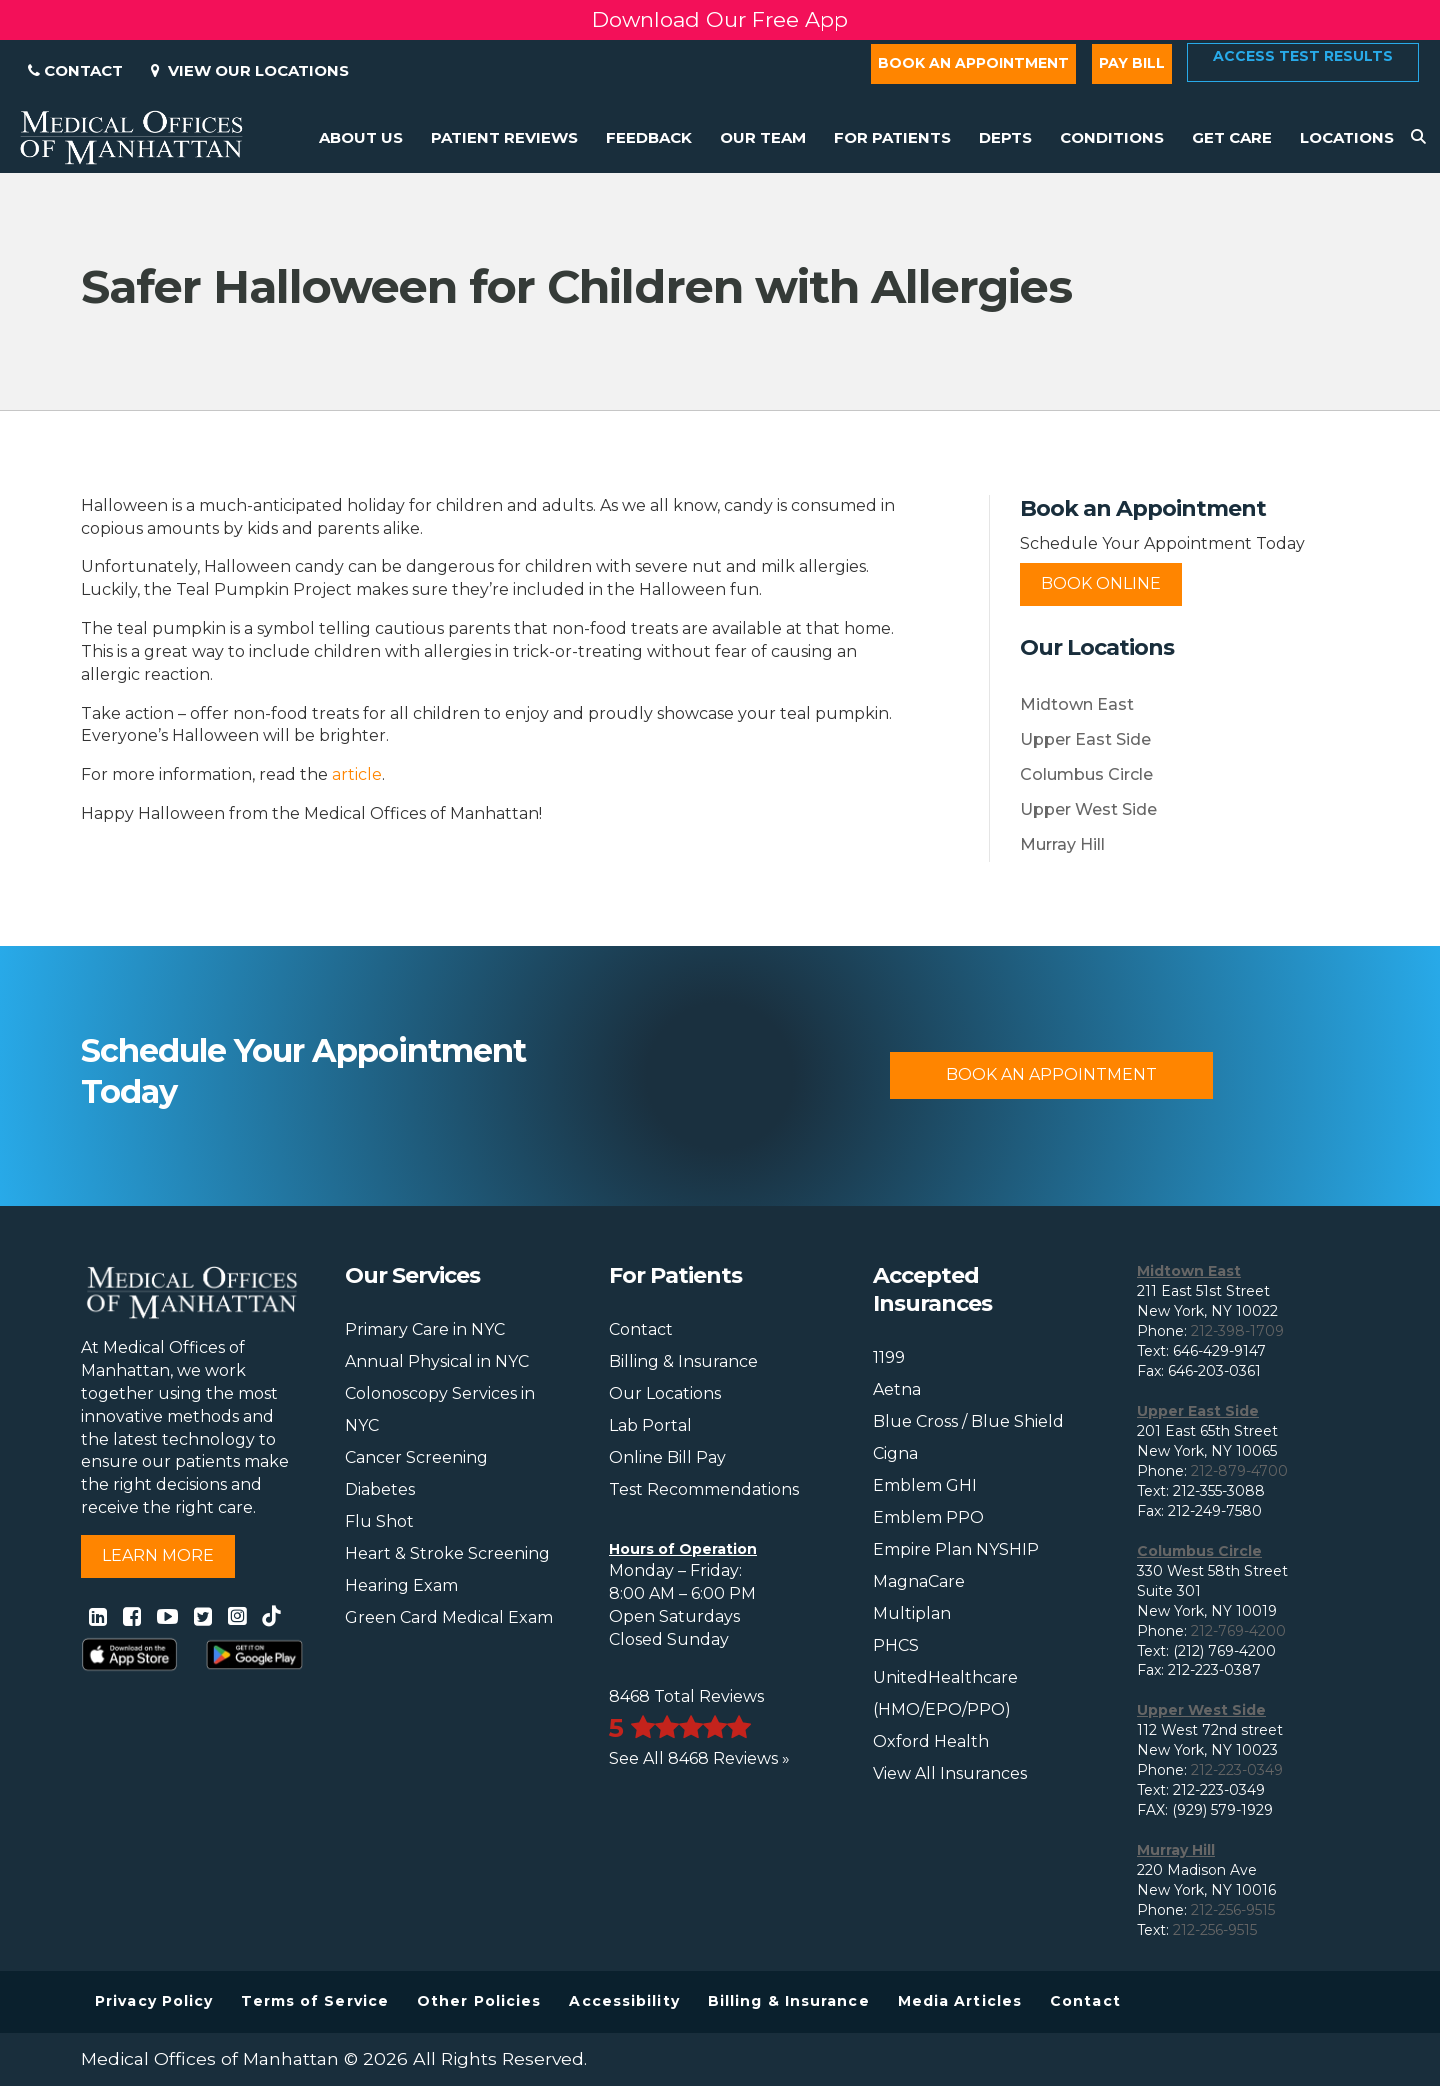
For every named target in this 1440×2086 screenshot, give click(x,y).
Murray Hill (1062, 844)
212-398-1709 (1237, 1331)
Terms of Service (315, 2001)
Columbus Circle (1086, 774)
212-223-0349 (1237, 1770)
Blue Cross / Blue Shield (968, 1421)
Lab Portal (650, 1425)
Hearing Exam (401, 1585)
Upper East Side (1085, 739)
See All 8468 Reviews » (699, 1758)
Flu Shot (379, 1521)
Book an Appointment (973, 63)
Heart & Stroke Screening (447, 1553)
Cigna (895, 1453)
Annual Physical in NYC (437, 1361)
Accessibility (624, 2001)
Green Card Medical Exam (449, 1617)
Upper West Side (1088, 809)
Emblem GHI (925, 1485)
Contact (75, 70)
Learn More (158, 1555)
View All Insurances (950, 1773)
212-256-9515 (1233, 1910)
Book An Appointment (1051, 1074)
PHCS (896, 1645)
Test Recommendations (704, 1489)
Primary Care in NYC (425, 1329)
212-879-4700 (1239, 1471)
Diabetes (380, 1489)
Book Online (1101, 583)
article (357, 774)
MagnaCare (919, 1581)
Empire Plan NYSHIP (956, 1549)
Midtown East (1077, 704)
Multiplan (912, 1613)
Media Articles (960, 2001)
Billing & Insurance (683, 1361)
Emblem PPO (928, 1517)
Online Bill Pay (667, 1457)
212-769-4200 (1238, 1631)
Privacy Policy (154, 2001)
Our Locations (665, 1393)
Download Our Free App (720, 19)
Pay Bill (1132, 63)
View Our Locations (250, 70)
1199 (889, 1357)
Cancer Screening (416, 1457)
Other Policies (479, 2001)
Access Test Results (1303, 56)
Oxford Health (931, 1741)
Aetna (897, 1389)
